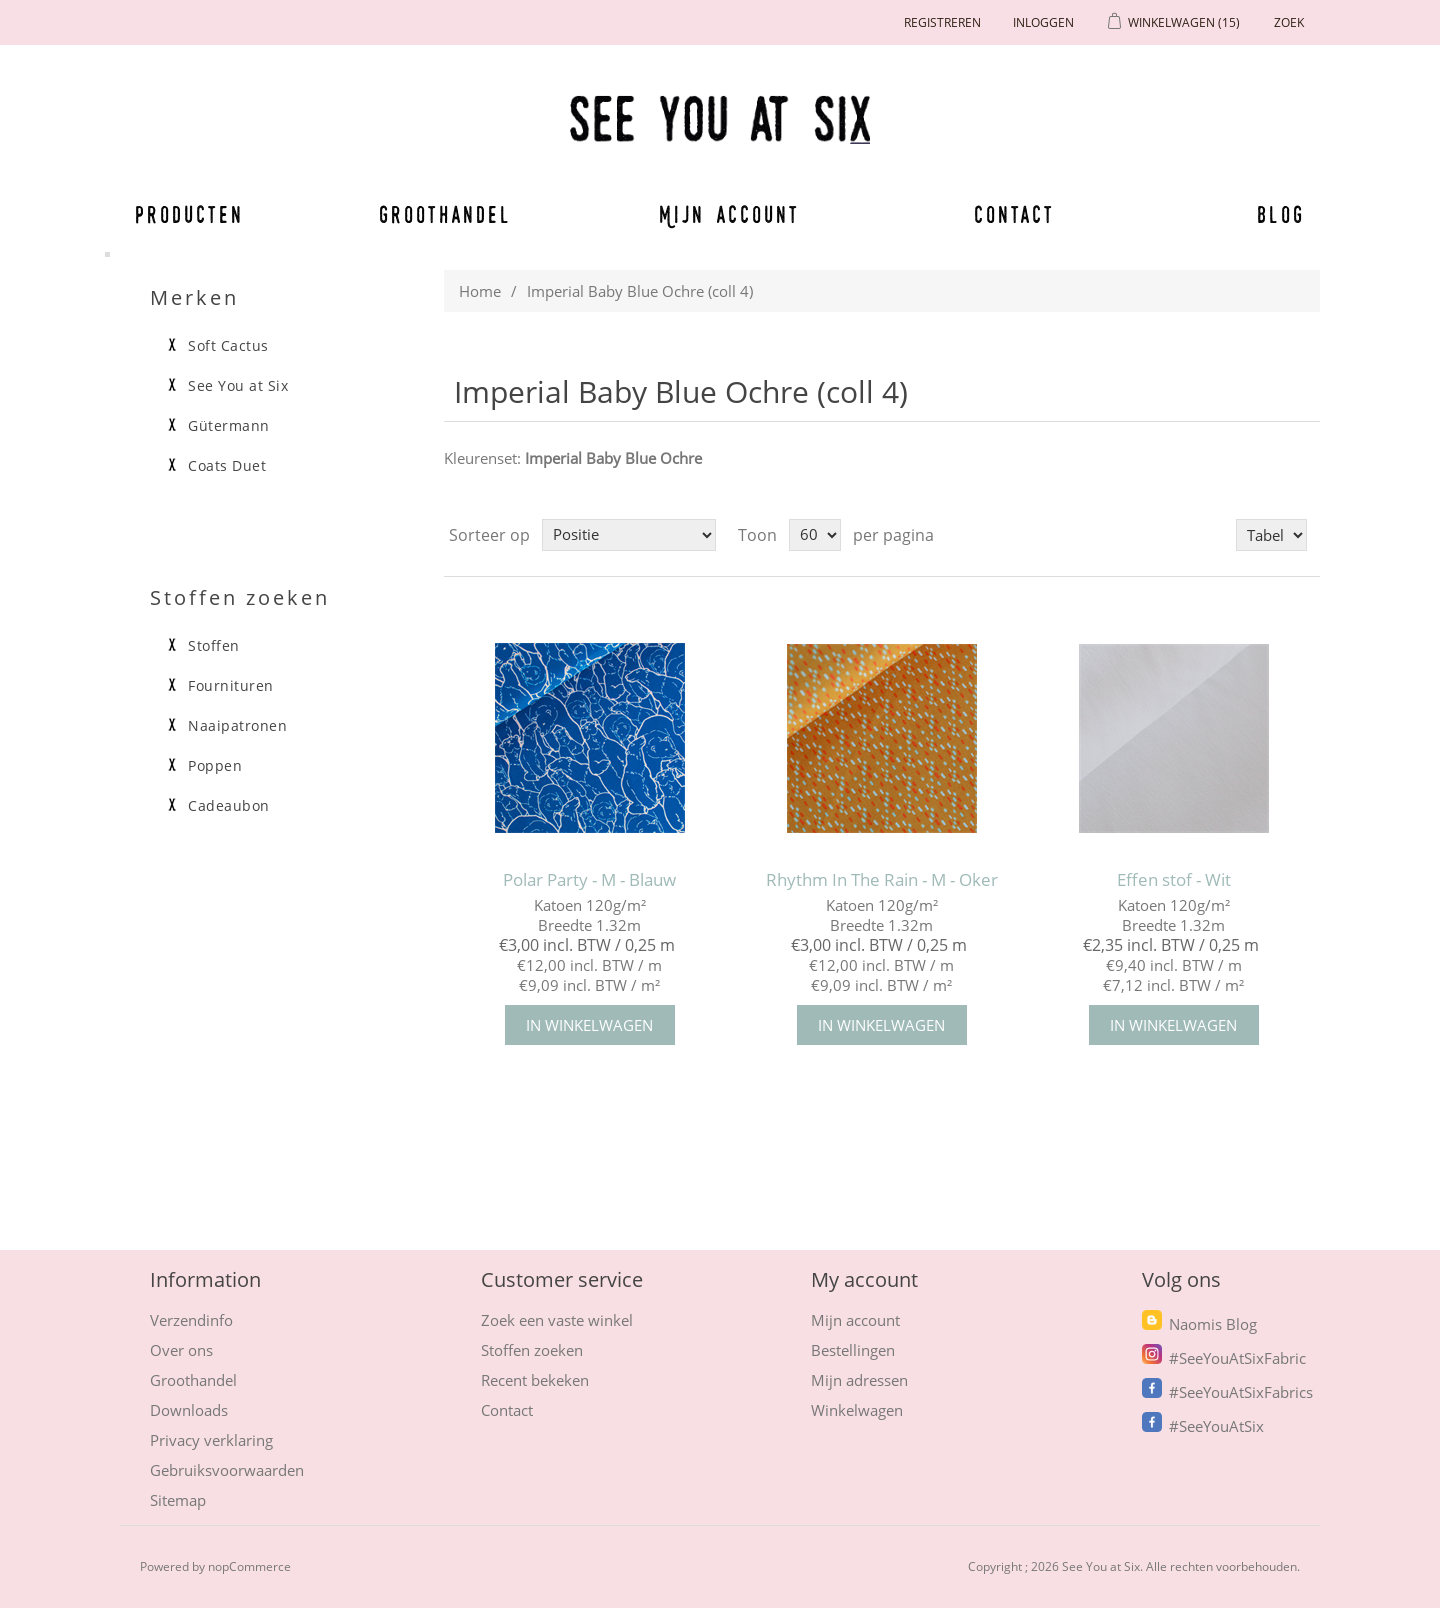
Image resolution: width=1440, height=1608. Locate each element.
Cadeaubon (229, 806)
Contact (1015, 214)
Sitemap (178, 1500)
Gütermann (229, 426)
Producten (186, 214)
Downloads (189, 1410)
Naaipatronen (237, 726)
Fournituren (231, 686)
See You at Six (238, 386)
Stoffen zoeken (532, 1350)
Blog (1281, 214)
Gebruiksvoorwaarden (227, 1470)
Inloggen (1043, 22)
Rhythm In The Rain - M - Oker (882, 880)
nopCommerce (249, 1566)
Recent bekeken (535, 1380)
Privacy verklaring (211, 1440)
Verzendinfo (191, 1320)
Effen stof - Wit (1174, 880)
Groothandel (445, 214)
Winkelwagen (857, 1410)
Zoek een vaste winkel (557, 1320)
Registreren (942, 22)
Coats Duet (227, 466)
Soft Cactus (228, 346)
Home (480, 291)
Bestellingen (853, 1350)
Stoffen (214, 646)
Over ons (181, 1350)
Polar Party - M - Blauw (589, 880)
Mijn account (730, 214)
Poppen (215, 766)
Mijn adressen (859, 1380)
